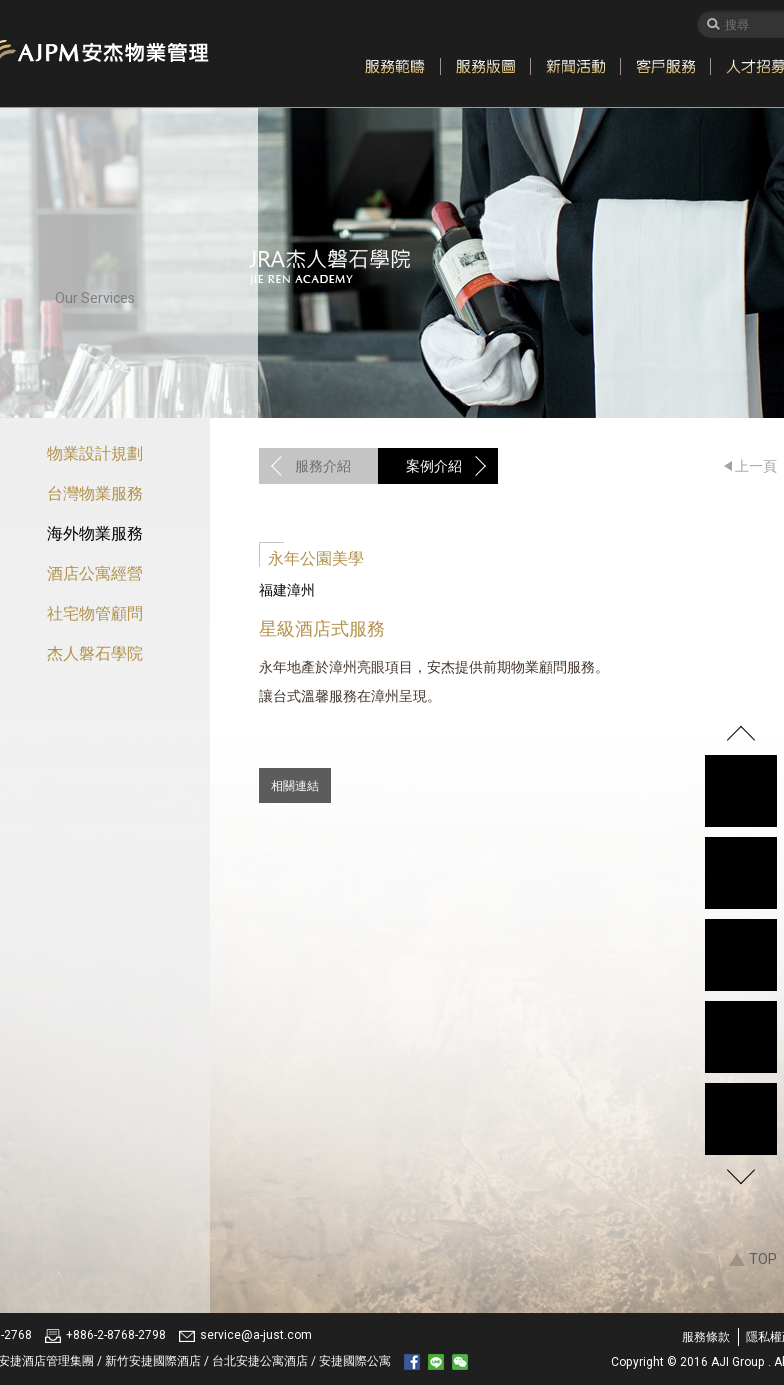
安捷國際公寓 (355, 1361)
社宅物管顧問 (95, 613)
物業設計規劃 (95, 453)
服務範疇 (395, 66)
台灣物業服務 (95, 493)
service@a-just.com (256, 1335)
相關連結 (295, 786)
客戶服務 (665, 66)
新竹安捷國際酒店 (154, 1361)
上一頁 (756, 466)
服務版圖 (485, 66)
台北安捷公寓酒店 (261, 1361)
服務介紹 (323, 466)
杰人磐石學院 (95, 653)
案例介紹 (434, 466)
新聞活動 (575, 66)
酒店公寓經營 (95, 573)
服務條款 (706, 1337)
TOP (763, 1259)
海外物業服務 (95, 533)
